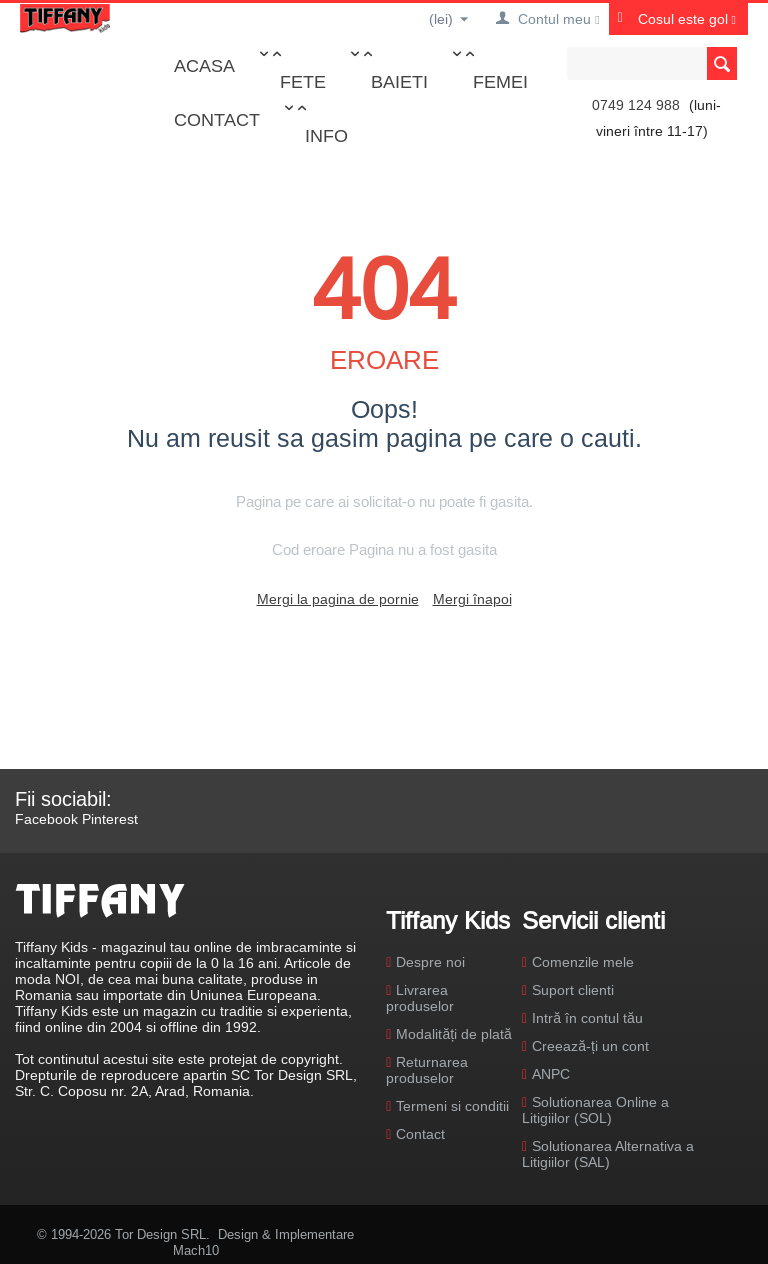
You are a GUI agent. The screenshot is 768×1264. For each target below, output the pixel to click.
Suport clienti (573, 990)
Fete (303, 81)
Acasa (204, 65)
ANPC (551, 1074)
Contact (217, 119)
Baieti (399, 81)
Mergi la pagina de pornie (338, 599)
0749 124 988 (636, 105)
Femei (500, 81)
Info (326, 135)
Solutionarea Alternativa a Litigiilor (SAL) (608, 1154)
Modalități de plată (453, 1034)
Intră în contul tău (587, 1018)
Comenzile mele (583, 962)
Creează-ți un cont (590, 1046)
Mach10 (196, 1250)
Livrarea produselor (420, 998)
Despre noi (430, 962)
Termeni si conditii (452, 1106)
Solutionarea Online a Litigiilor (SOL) (595, 1110)
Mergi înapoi (472, 599)
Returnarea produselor (427, 1070)
